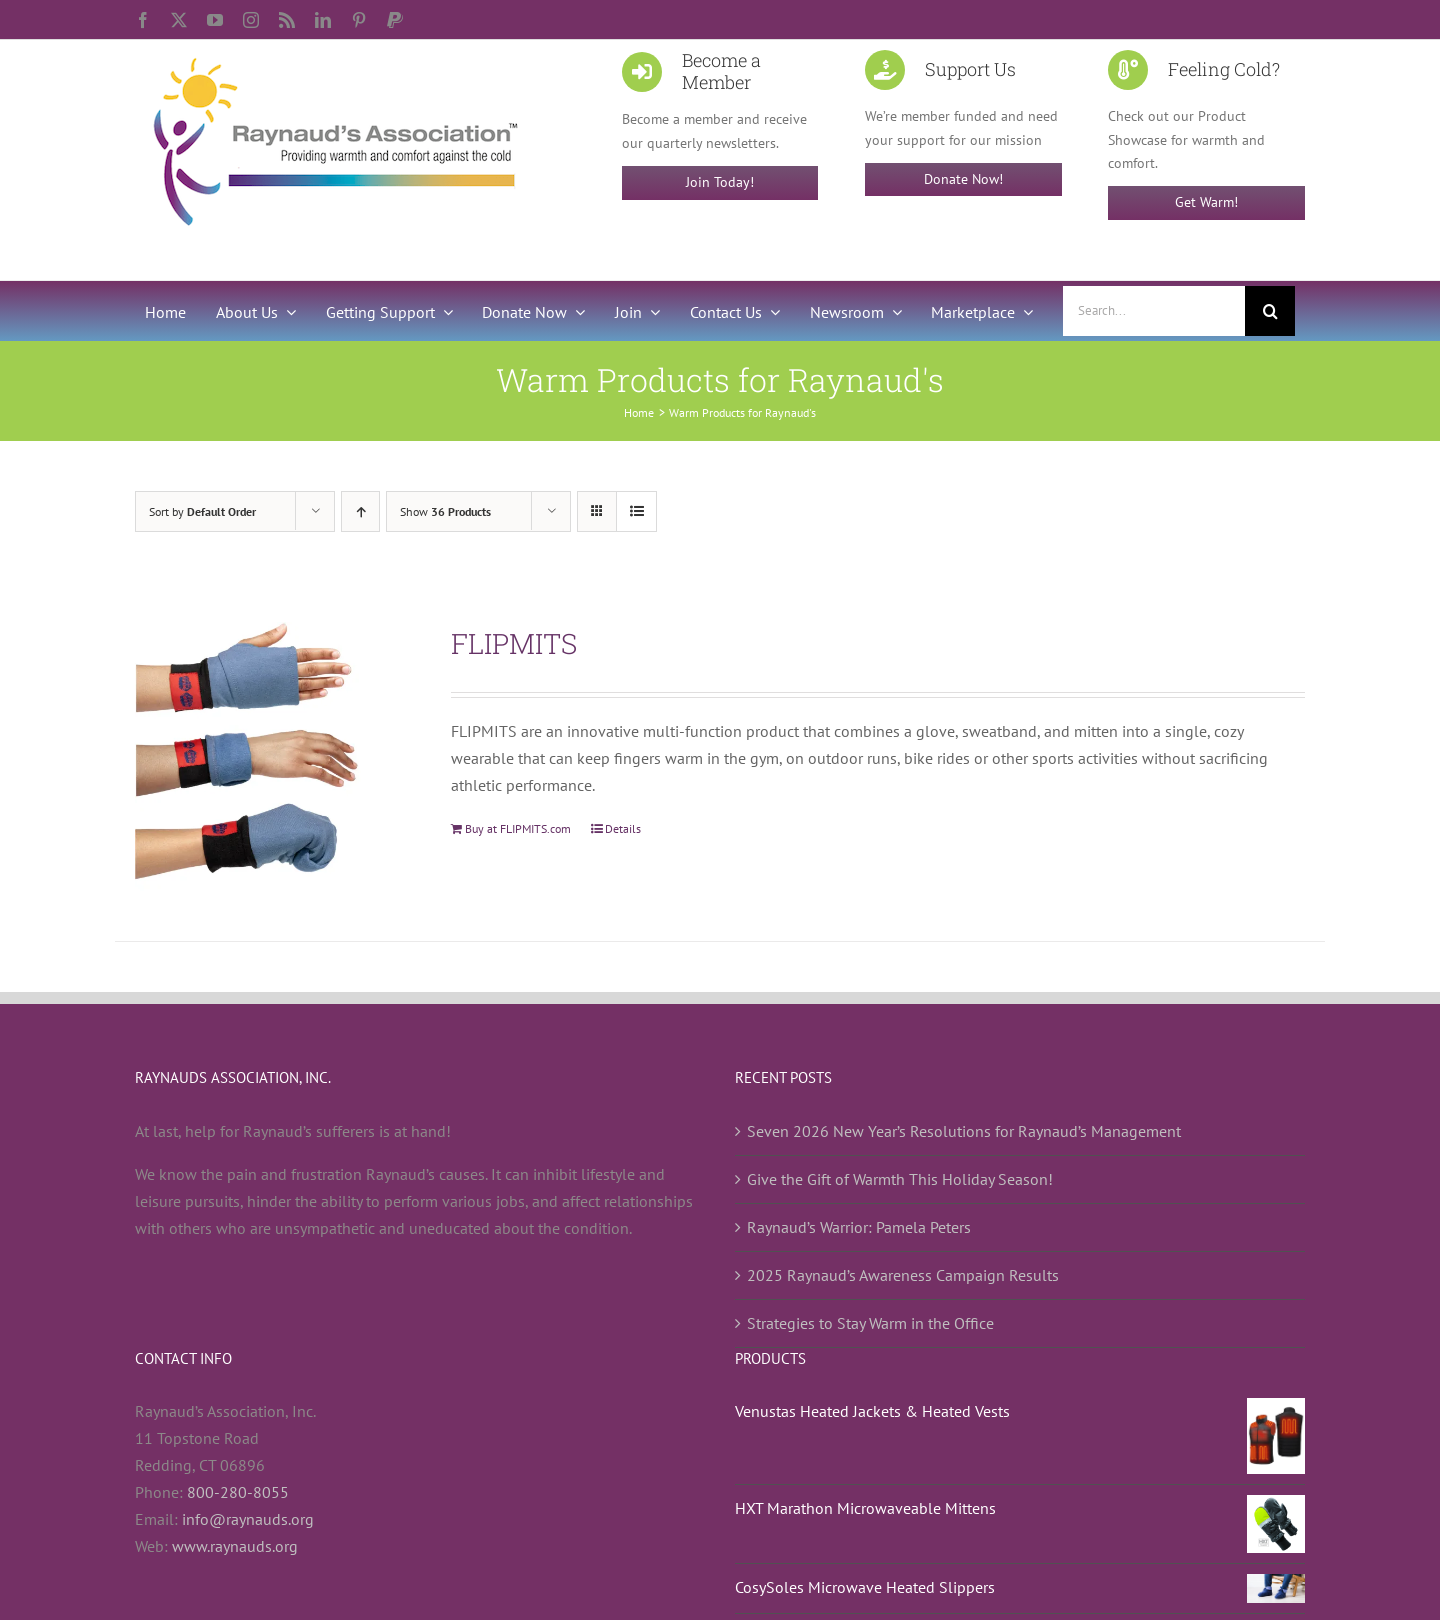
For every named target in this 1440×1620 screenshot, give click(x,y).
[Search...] (1154, 311)
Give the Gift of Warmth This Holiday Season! (900, 1179)
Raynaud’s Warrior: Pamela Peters (859, 1227)
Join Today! (720, 182)
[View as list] (636, 511)
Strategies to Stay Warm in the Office (870, 1323)
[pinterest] (359, 20)
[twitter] (179, 20)
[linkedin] (323, 20)
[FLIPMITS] (269, 756)
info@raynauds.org (248, 1519)
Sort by (202, 511)
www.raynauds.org (235, 1546)
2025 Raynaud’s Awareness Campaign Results (903, 1275)
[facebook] (143, 20)
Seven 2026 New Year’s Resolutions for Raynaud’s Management (964, 1131)
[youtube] (215, 20)
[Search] (1270, 311)
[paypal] (395, 20)
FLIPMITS (514, 643)
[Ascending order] (360, 511)
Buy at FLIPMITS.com (518, 828)
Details (623, 828)
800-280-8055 (238, 1492)
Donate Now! (963, 179)
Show (445, 511)
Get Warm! (1206, 202)
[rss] (287, 20)
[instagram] (251, 20)
